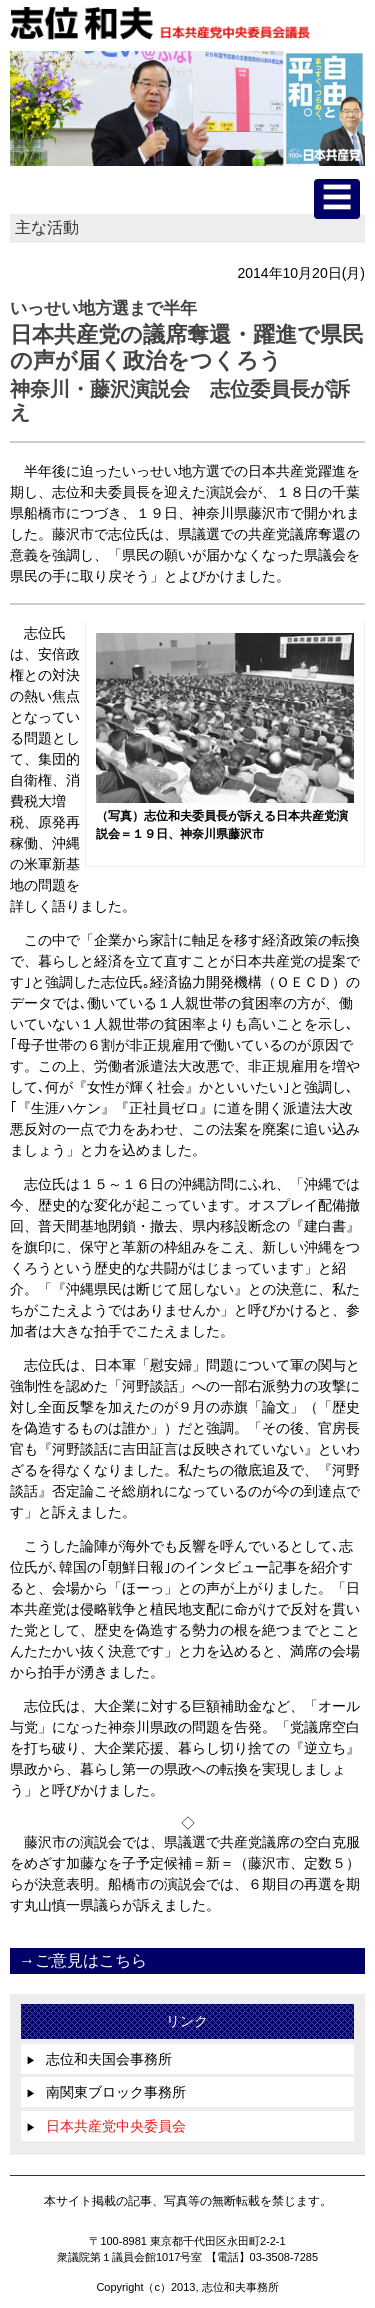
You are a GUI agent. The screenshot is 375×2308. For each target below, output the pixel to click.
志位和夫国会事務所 (99, 2059)
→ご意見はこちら (83, 1960)
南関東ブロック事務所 (106, 2092)
